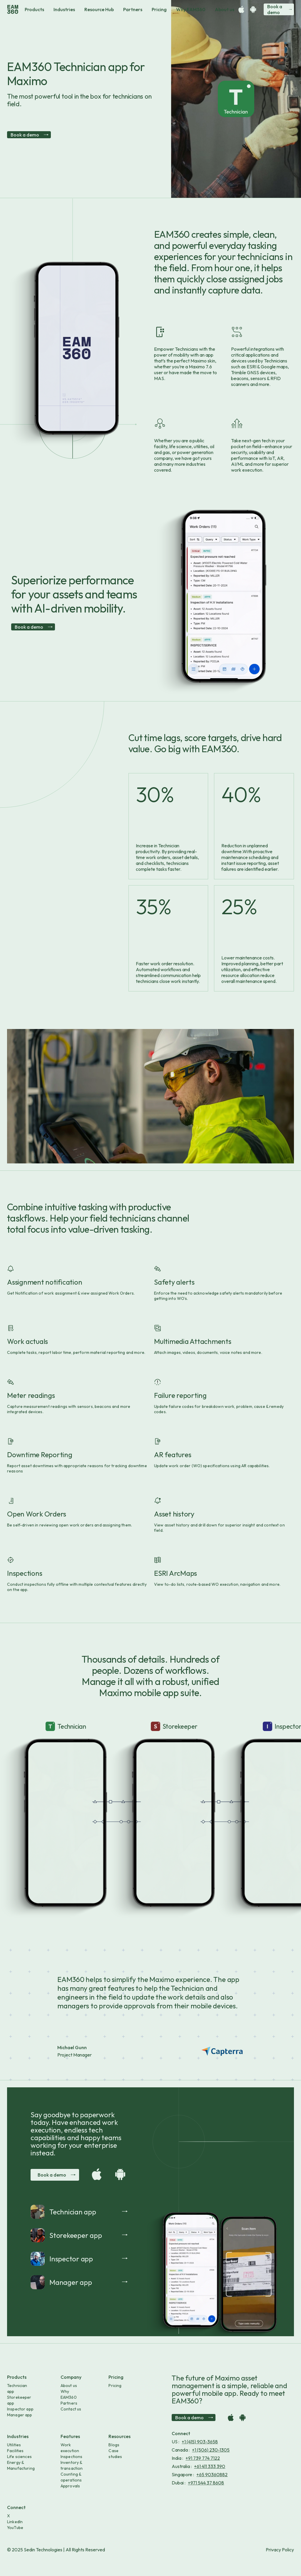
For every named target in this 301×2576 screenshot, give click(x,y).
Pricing (159, 9)
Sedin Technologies (43, 2550)
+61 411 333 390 (209, 2466)
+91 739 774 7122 (202, 2458)
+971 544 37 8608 (206, 2483)
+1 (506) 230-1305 (211, 2450)
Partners (132, 9)
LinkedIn (15, 2521)
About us (224, 9)
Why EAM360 (190, 9)
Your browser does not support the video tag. (65, 1760)
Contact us (71, 2409)
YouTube (15, 2527)
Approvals (70, 2486)
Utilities (14, 2444)
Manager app (19, 2415)
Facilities (15, 2450)
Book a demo (279, 9)
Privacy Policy (280, 2550)
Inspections (72, 2456)
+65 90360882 (212, 2474)
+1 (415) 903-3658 (200, 2442)
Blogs (113, 2444)
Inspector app (20, 2409)
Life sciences (19, 2456)
